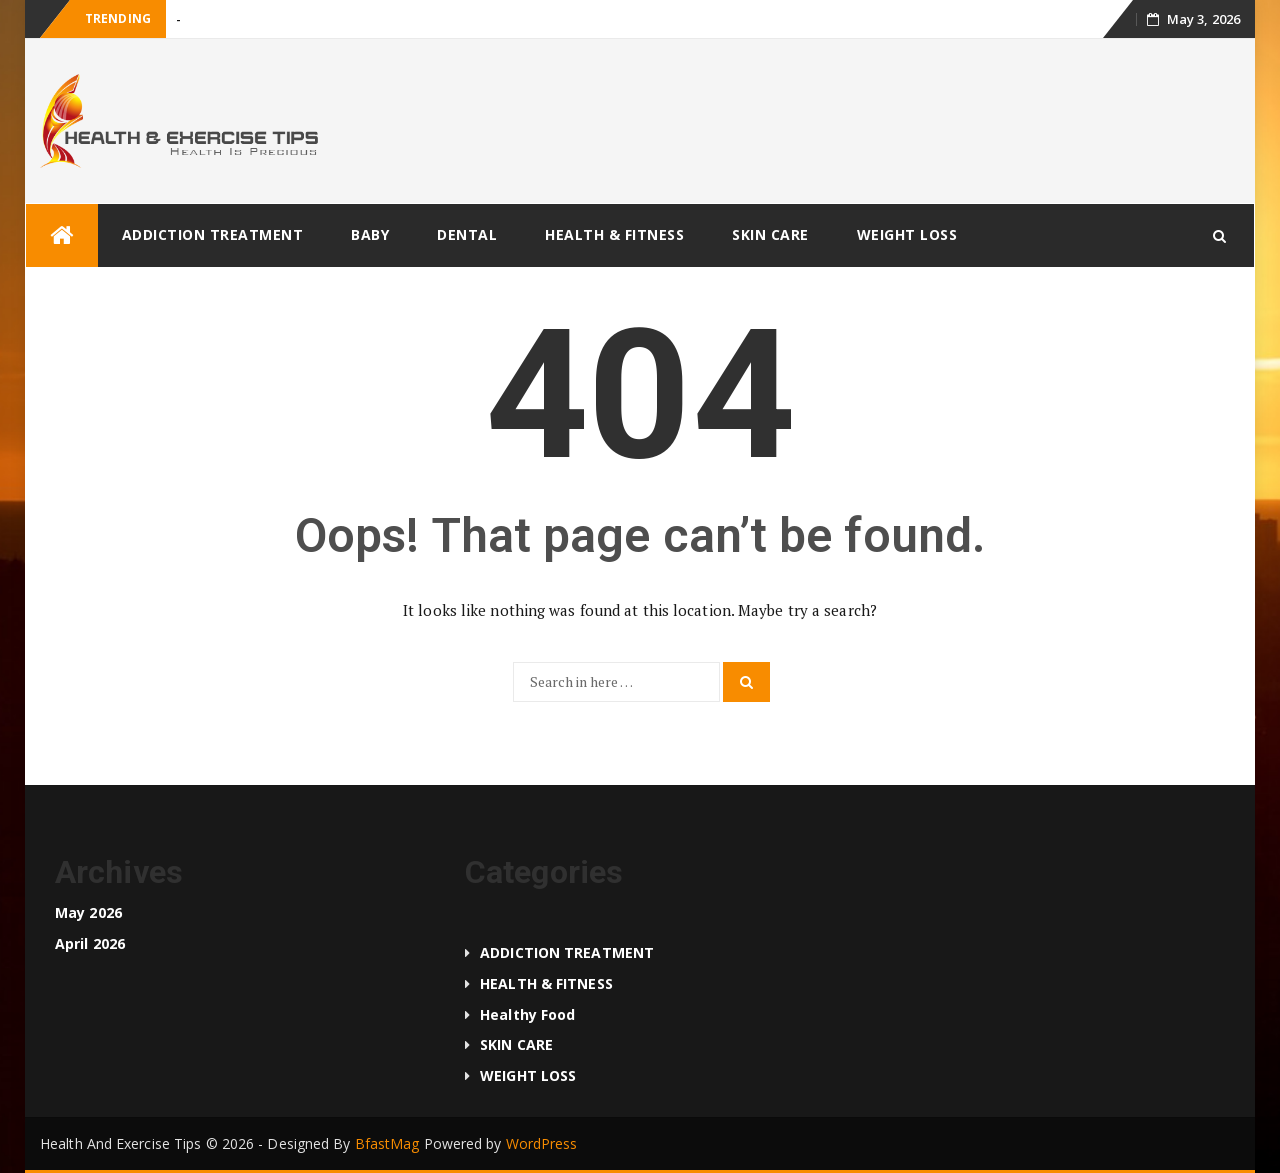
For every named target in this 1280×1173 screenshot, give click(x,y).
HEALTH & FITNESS (614, 234)
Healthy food (527, 1014)
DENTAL (467, 234)
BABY (370, 234)
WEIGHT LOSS (907, 234)
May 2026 (88, 912)
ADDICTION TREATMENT (213, 234)
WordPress (542, 1143)
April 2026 (90, 943)
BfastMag (387, 1143)
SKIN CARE (770, 234)
